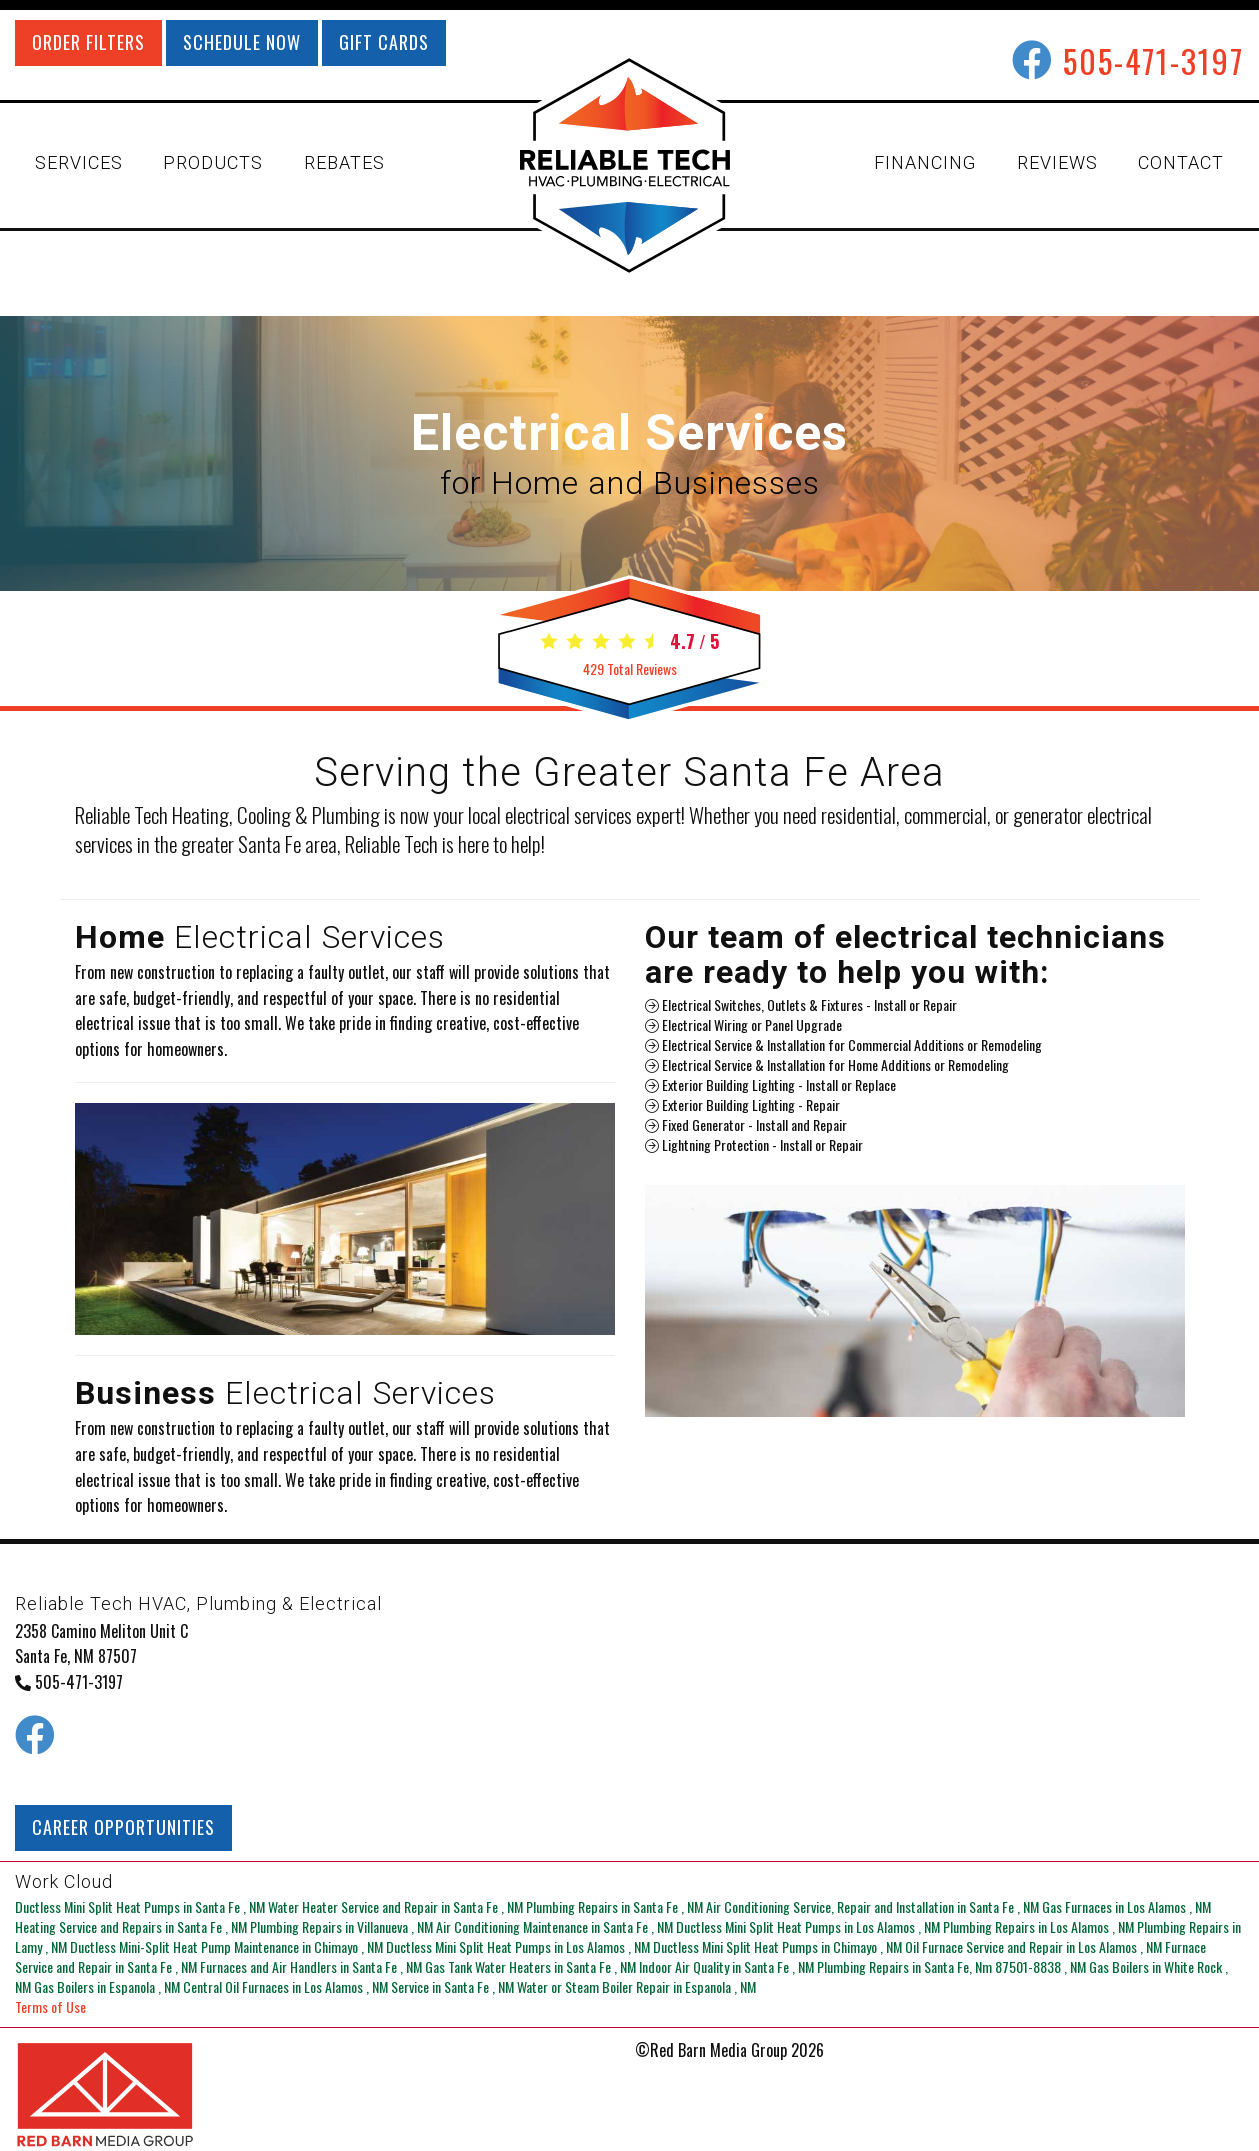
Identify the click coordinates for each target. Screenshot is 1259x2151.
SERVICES (79, 162)
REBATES (344, 162)
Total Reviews (630, 668)
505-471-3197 (1153, 60)
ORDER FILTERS (88, 42)
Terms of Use (50, 2006)
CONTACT (1181, 162)
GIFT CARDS (384, 42)
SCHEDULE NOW (242, 42)
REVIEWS (1057, 162)
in (141, 1906)
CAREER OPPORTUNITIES (123, 1827)
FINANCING (925, 162)
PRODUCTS (213, 162)
